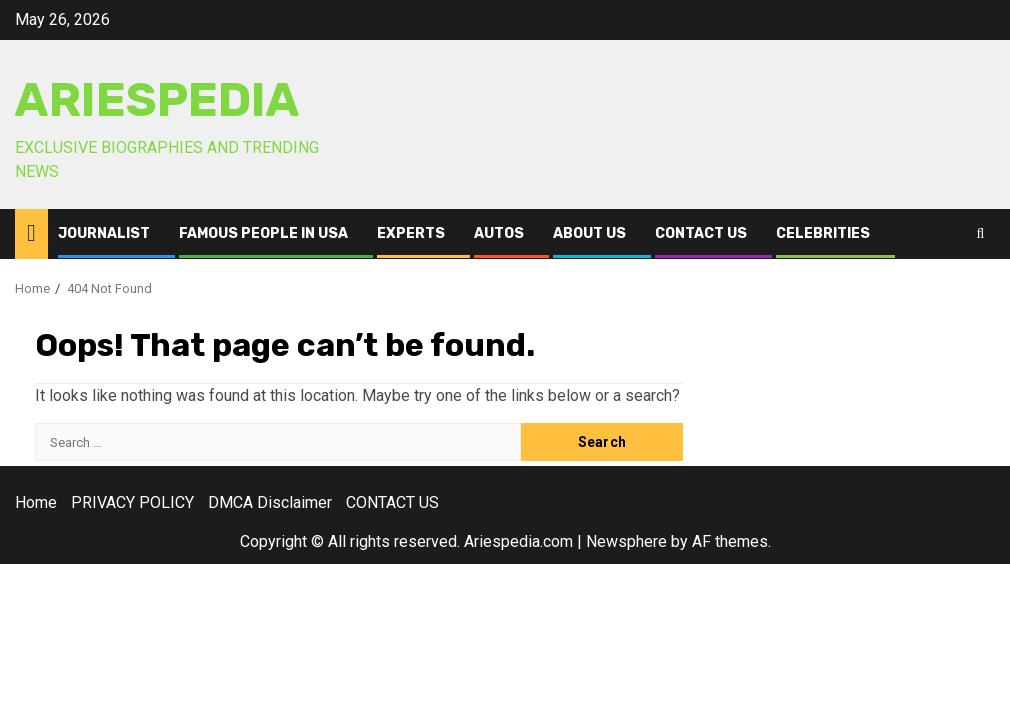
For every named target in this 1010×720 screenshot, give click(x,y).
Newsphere (626, 541)
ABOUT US (589, 233)
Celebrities (823, 233)
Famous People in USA (263, 233)
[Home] (31, 233)
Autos (499, 233)
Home (36, 502)
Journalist (104, 233)
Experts (411, 233)
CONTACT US (701, 233)
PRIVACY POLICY (132, 502)
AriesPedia (157, 100)
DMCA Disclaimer (270, 502)
